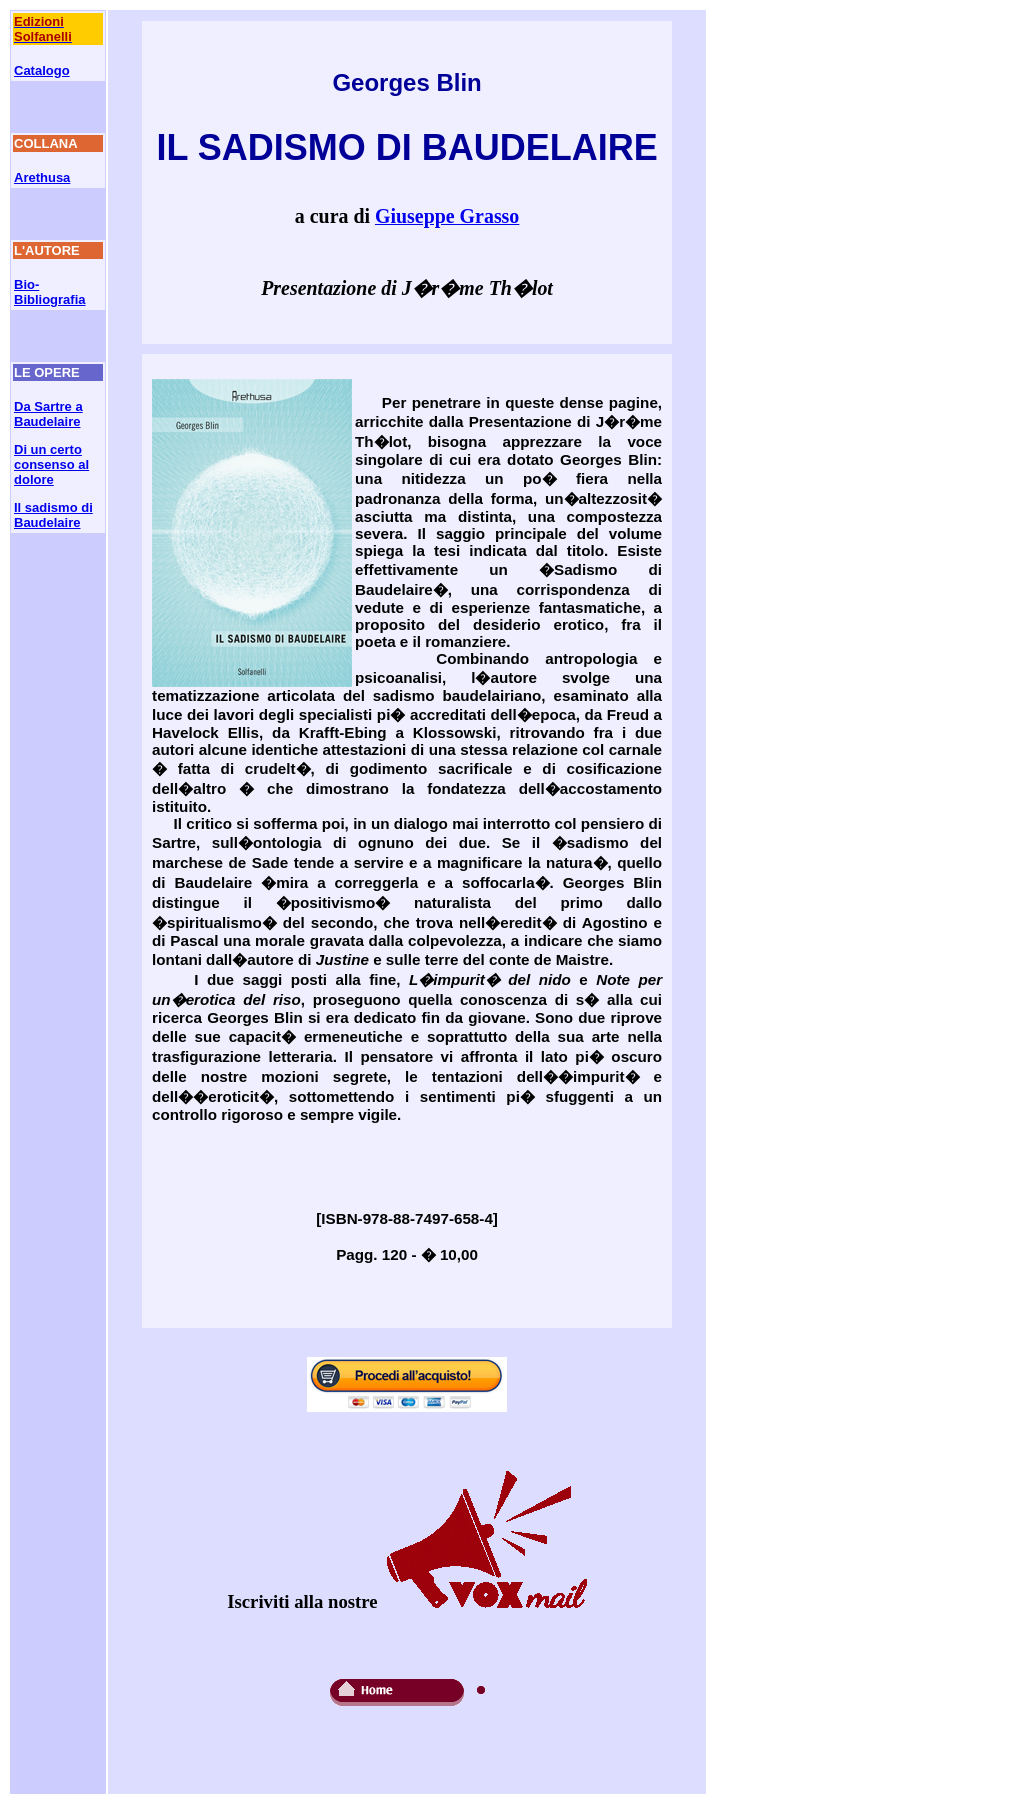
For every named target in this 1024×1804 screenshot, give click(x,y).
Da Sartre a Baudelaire (48, 414)
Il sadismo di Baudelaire (53, 515)
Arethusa (42, 177)
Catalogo (42, 70)
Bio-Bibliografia (50, 292)
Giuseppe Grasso (447, 216)
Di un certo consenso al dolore (51, 464)
